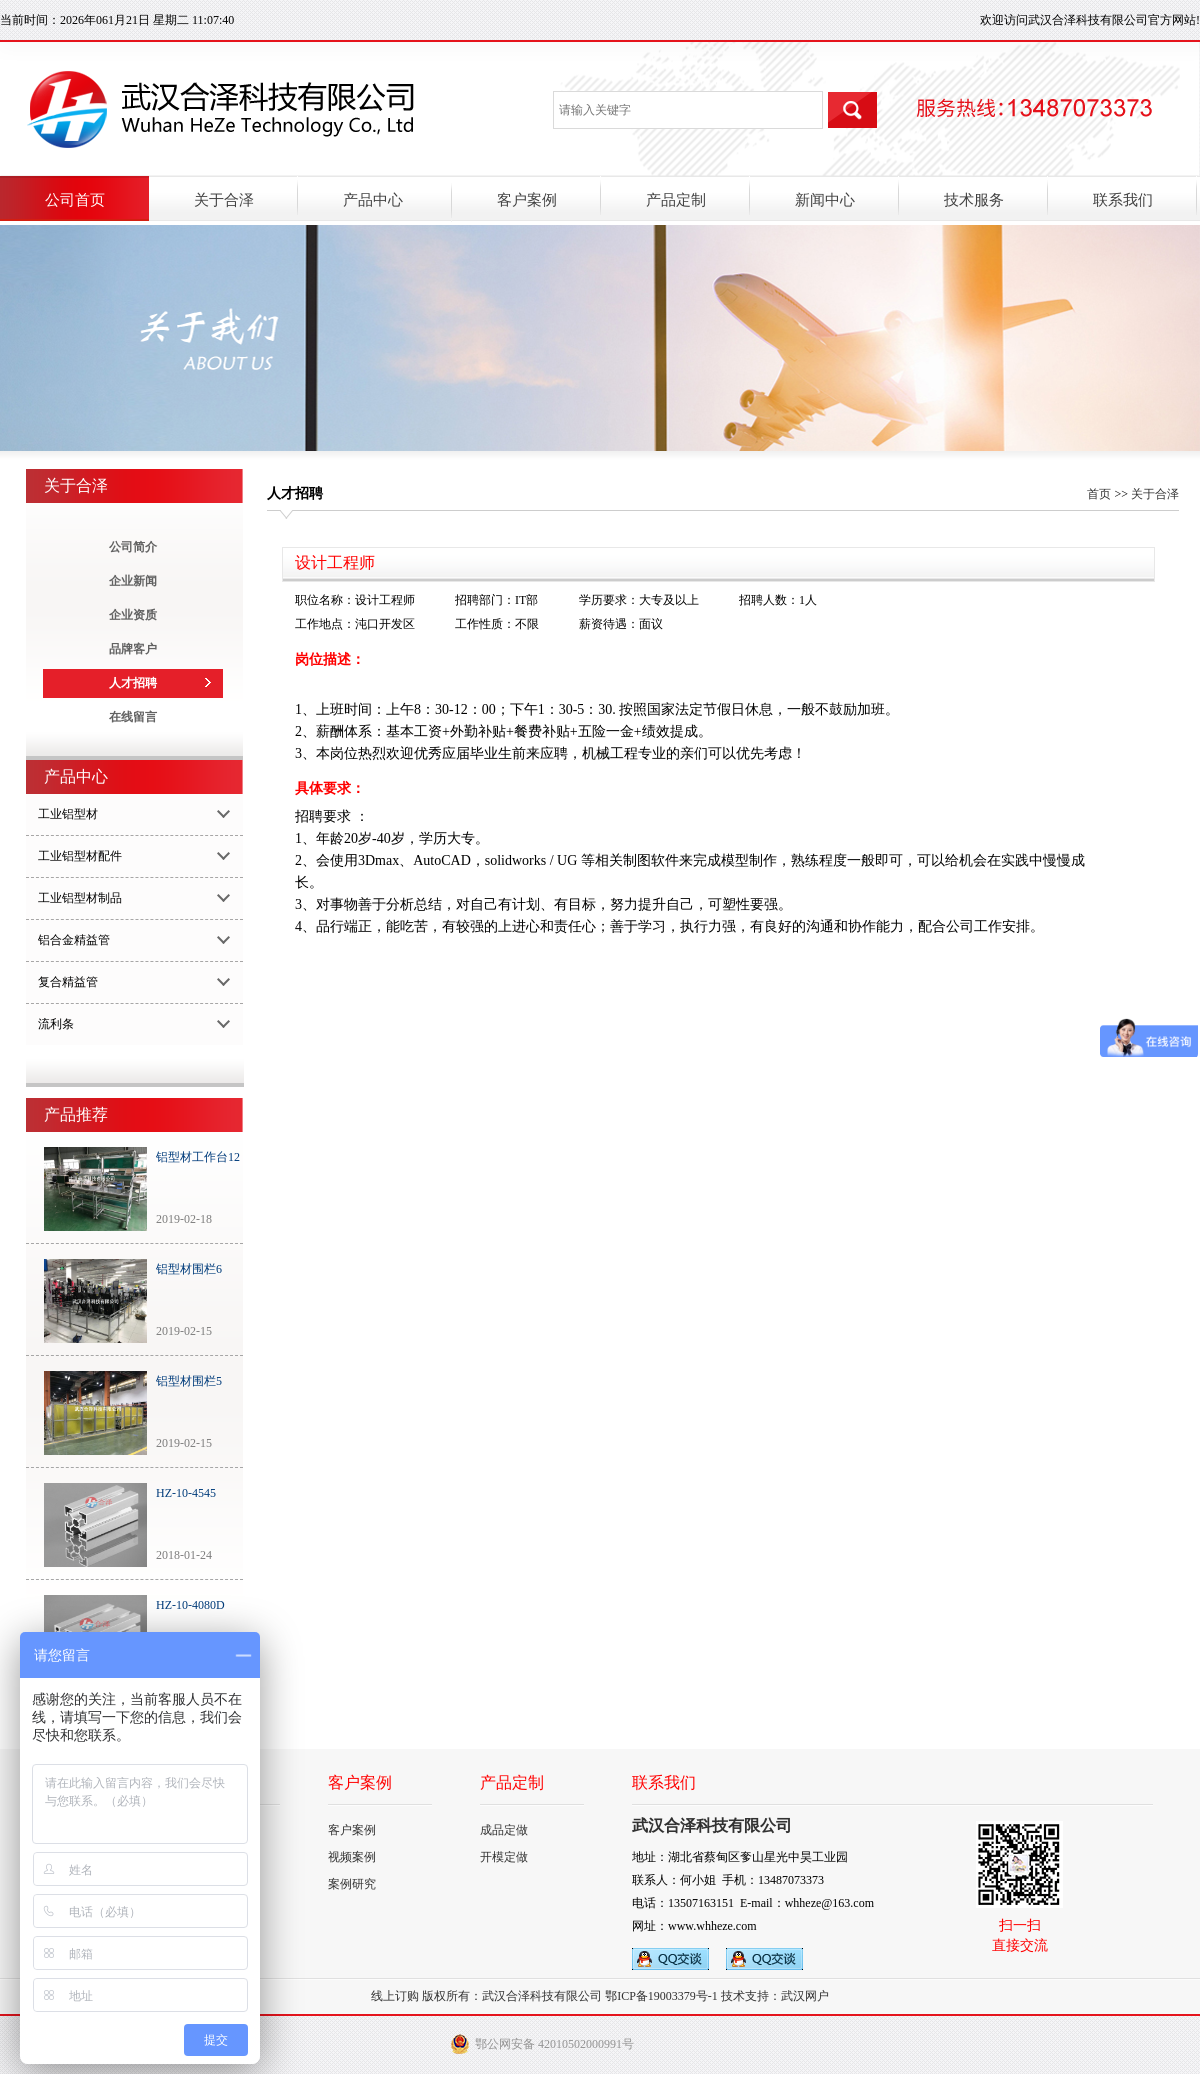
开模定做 (504, 1857)
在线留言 (133, 717)
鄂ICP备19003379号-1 (661, 1996)
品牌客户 (133, 649)
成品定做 (504, 1830)
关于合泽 (1155, 494)
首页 (1099, 494)
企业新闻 (133, 581)
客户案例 (352, 1830)
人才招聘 (133, 683)
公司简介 (133, 547)
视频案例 (352, 1857)
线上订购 (395, 1996)
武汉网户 (805, 1996)
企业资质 (133, 615)
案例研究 (352, 1884)
